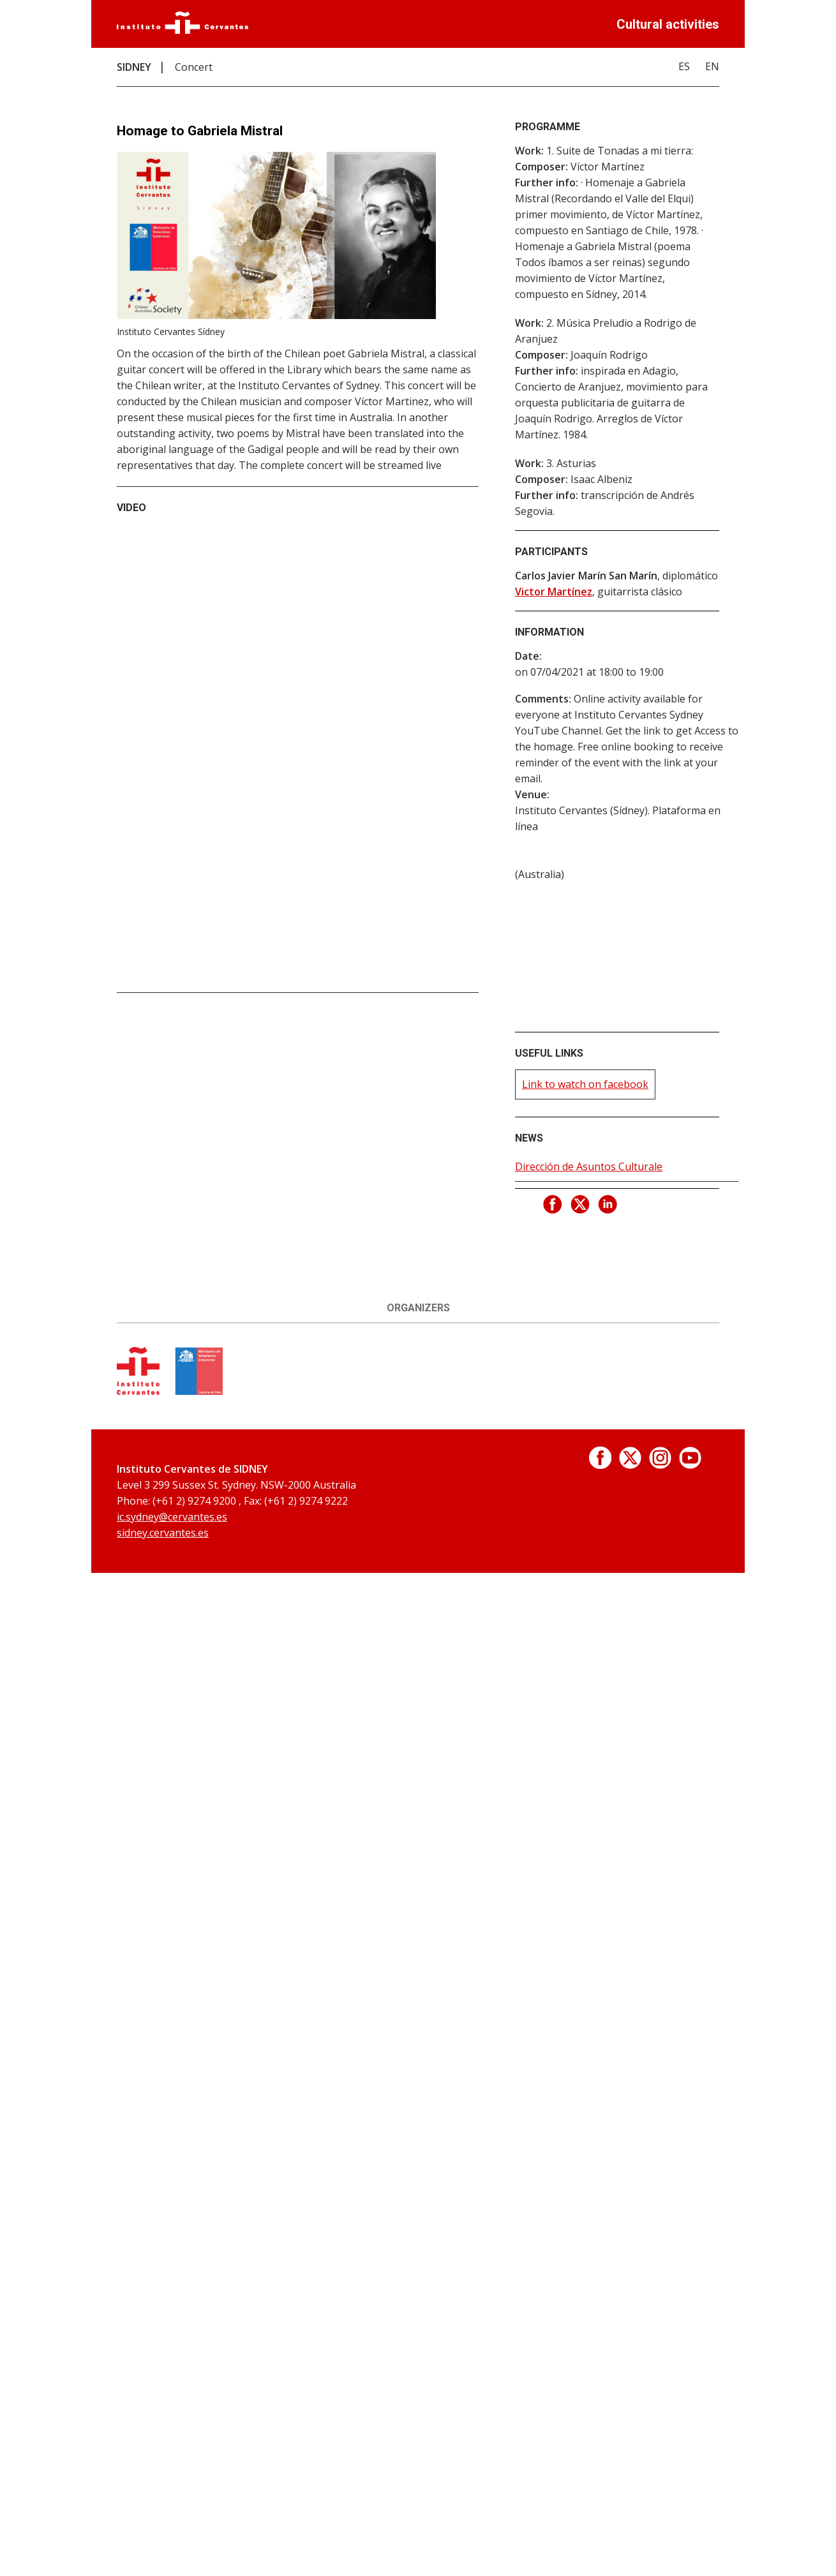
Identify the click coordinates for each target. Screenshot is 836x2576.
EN (712, 66)
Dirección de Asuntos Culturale (588, 1166)
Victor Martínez (553, 591)
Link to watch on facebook (585, 1084)
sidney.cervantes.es (163, 1533)
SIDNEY (134, 67)
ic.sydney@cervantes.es (172, 1517)
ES (684, 66)
